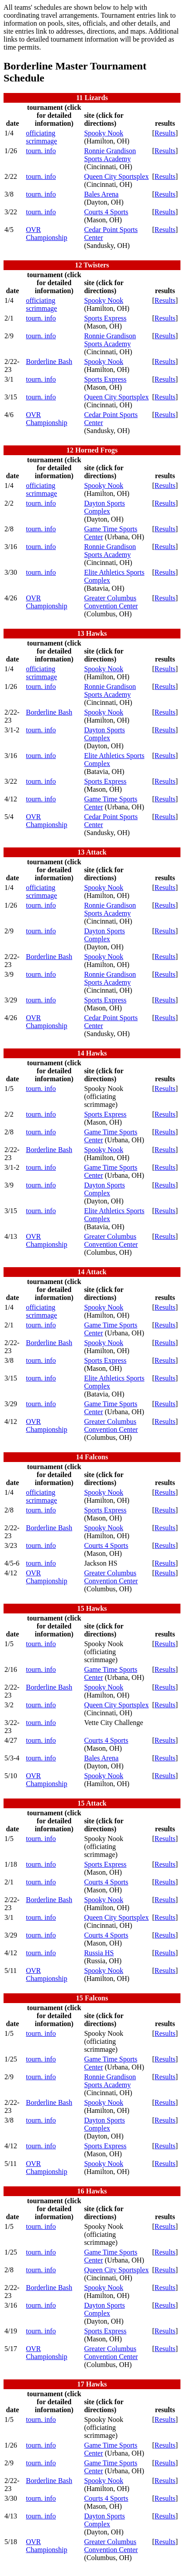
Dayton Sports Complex (104, 507)
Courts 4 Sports (106, 212)
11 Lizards (92, 97)
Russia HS (99, 1953)
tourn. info (41, 151)
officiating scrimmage (41, 137)
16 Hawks (92, 2191)
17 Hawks (92, 2384)
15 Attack (92, 1803)
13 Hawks (92, 633)
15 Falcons (92, 1998)
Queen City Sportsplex (116, 176)
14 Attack (92, 1272)
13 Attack (92, 852)
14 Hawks (92, 1053)
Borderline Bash (49, 361)
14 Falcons (92, 1457)
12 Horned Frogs (92, 450)
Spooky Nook (103, 133)
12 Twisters (92, 265)
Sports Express (105, 318)
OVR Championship (46, 233)
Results (165, 133)
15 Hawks (92, 1608)
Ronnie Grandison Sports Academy (110, 154)
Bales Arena (101, 194)
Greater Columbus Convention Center (111, 602)
